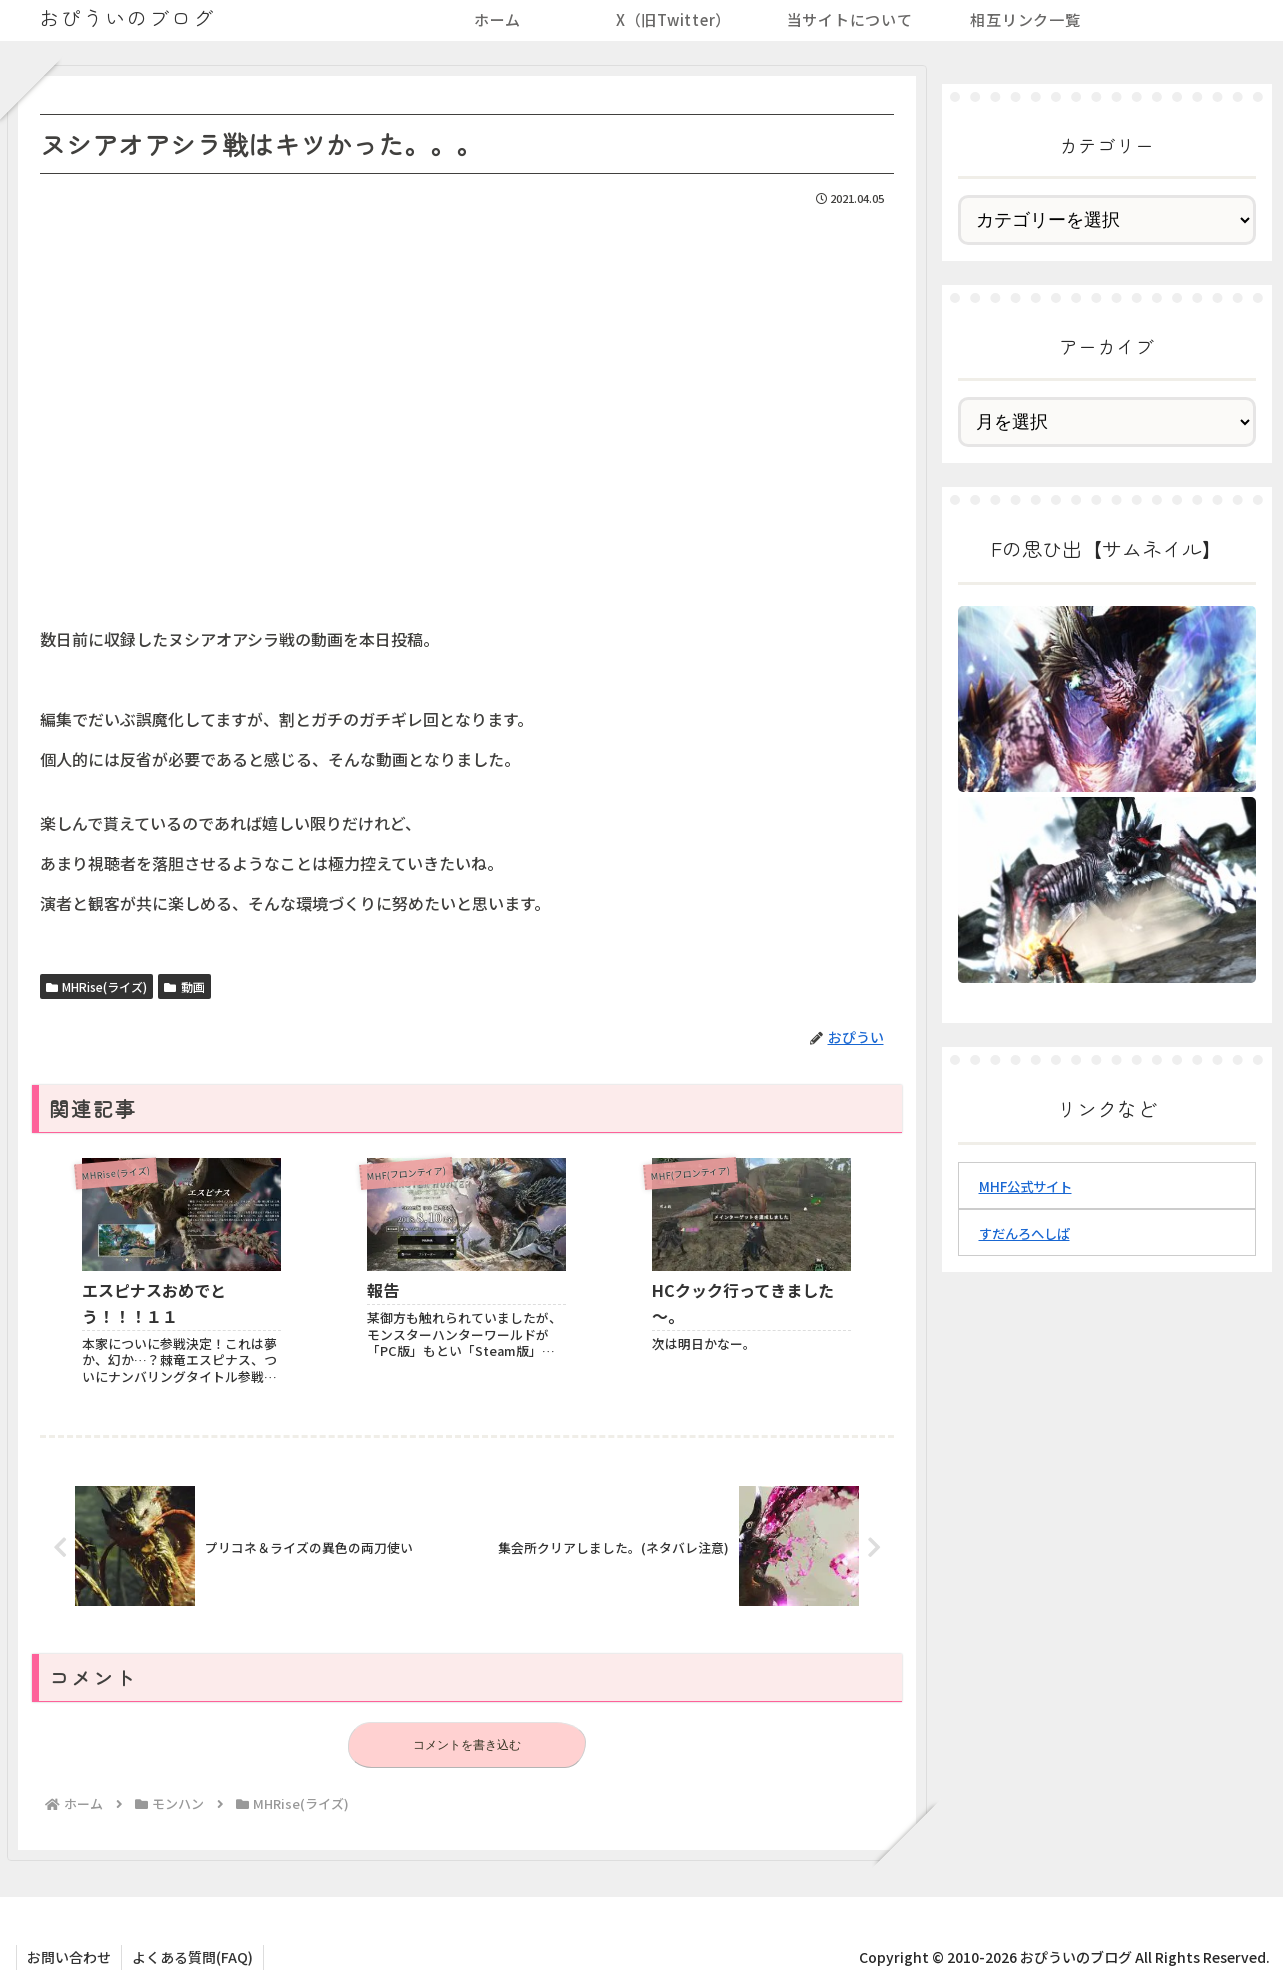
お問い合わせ (69, 1957)
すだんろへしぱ (1024, 1233)
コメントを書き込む (467, 1745)
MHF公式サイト (1025, 1186)
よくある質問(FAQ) (192, 1957)
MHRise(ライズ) (97, 986)
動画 (184, 986)
